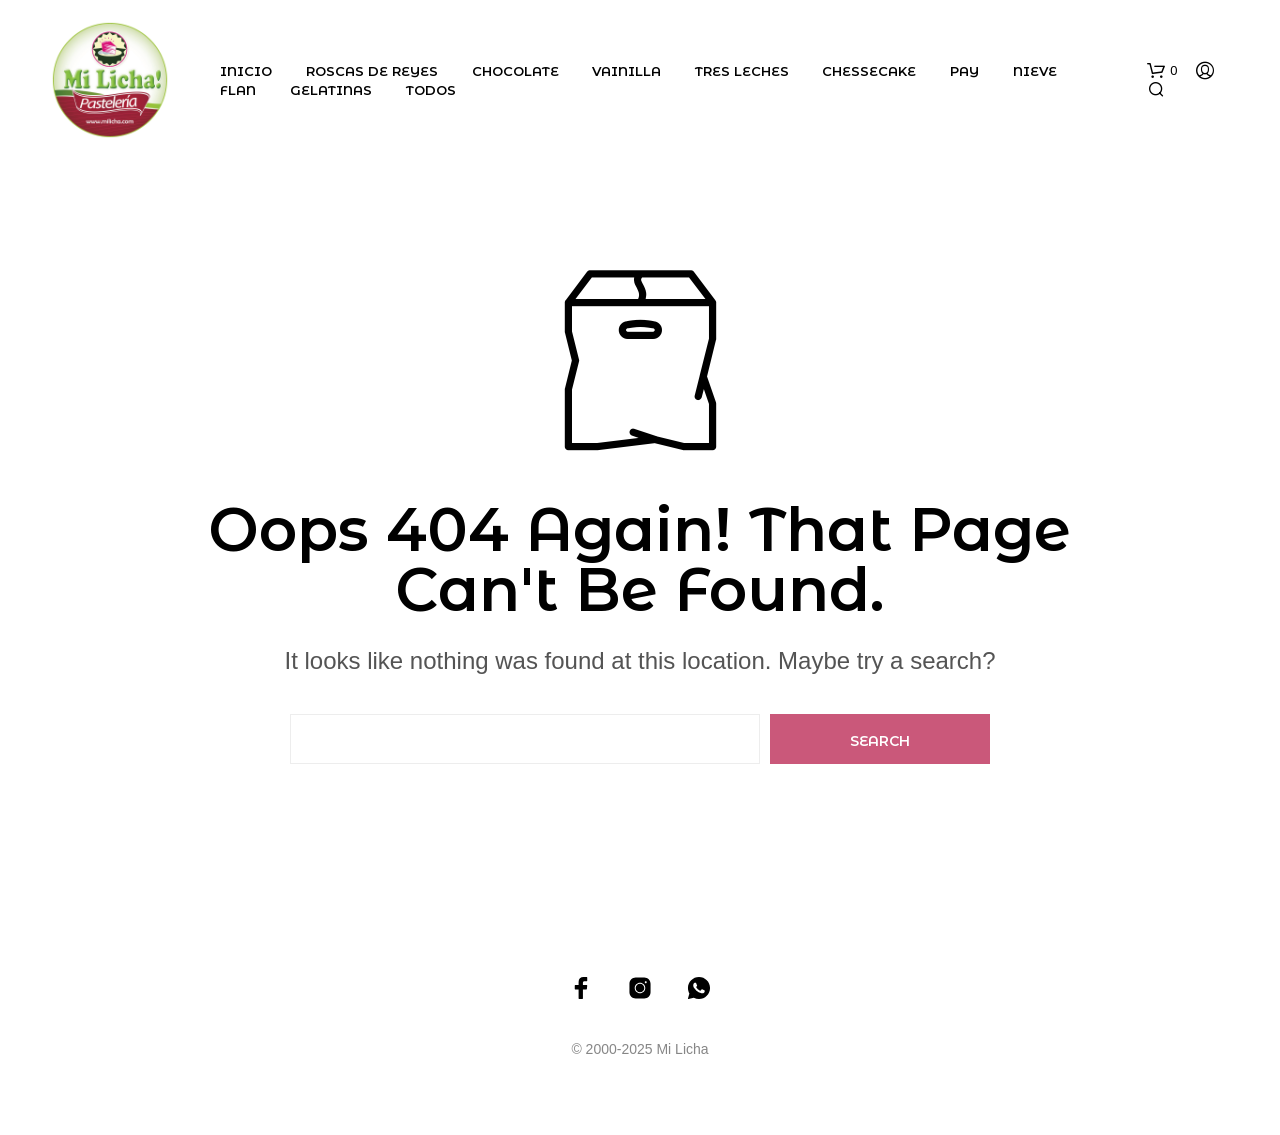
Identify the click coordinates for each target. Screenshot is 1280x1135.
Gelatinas (331, 90)
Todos (431, 90)
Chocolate (515, 71)
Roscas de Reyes (372, 71)
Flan (238, 90)
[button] (1162, 71)
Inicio (246, 71)
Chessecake (869, 71)
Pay (964, 71)
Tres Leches (742, 71)
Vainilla (626, 71)
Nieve (1035, 71)
